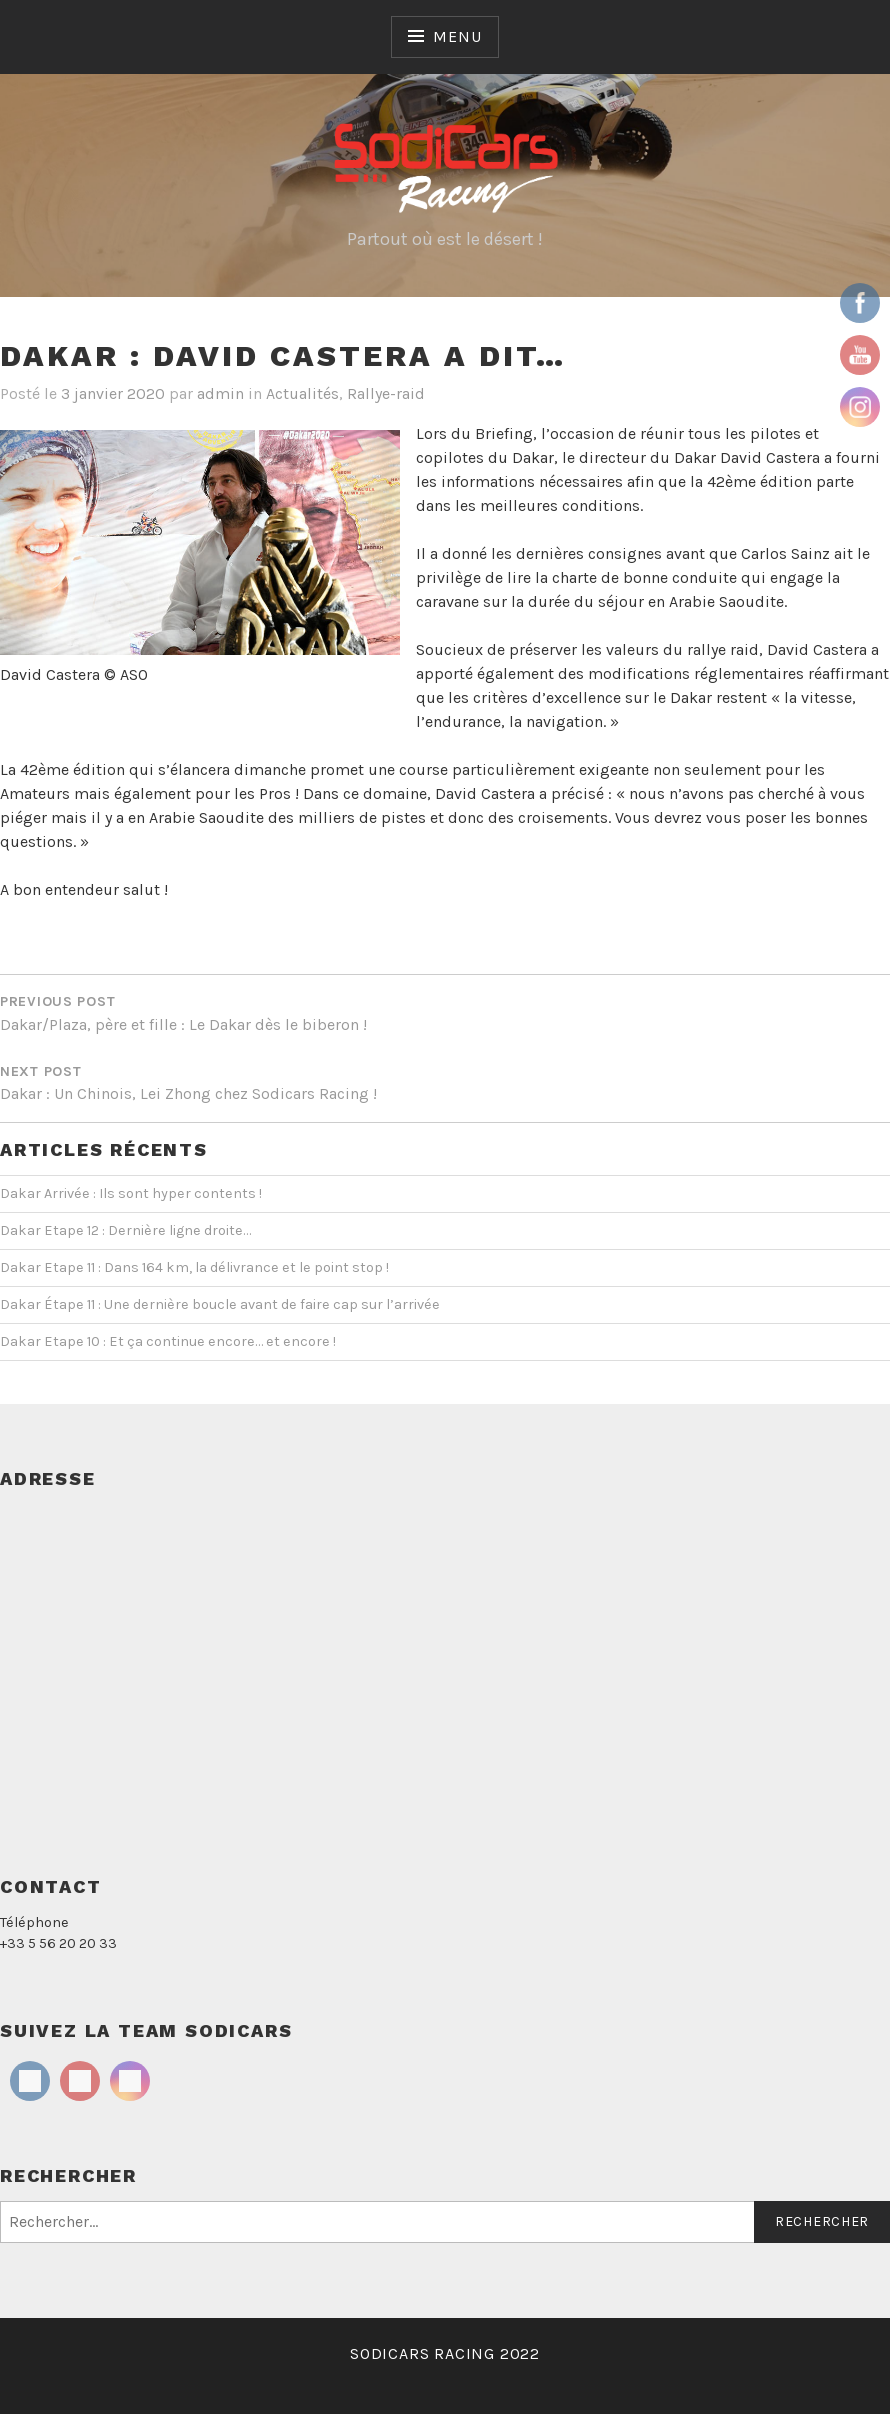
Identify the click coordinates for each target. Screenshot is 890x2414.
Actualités (302, 393)
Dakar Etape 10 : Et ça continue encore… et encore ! (168, 1341)
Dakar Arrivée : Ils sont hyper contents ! (131, 1193)
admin (220, 393)
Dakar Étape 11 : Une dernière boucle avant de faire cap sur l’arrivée (220, 1304)
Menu (457, 36)
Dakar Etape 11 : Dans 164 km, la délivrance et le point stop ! (194, 1267)
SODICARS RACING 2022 (445, 2353)
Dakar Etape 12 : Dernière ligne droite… (125, 1230)
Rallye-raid (386, 393)
